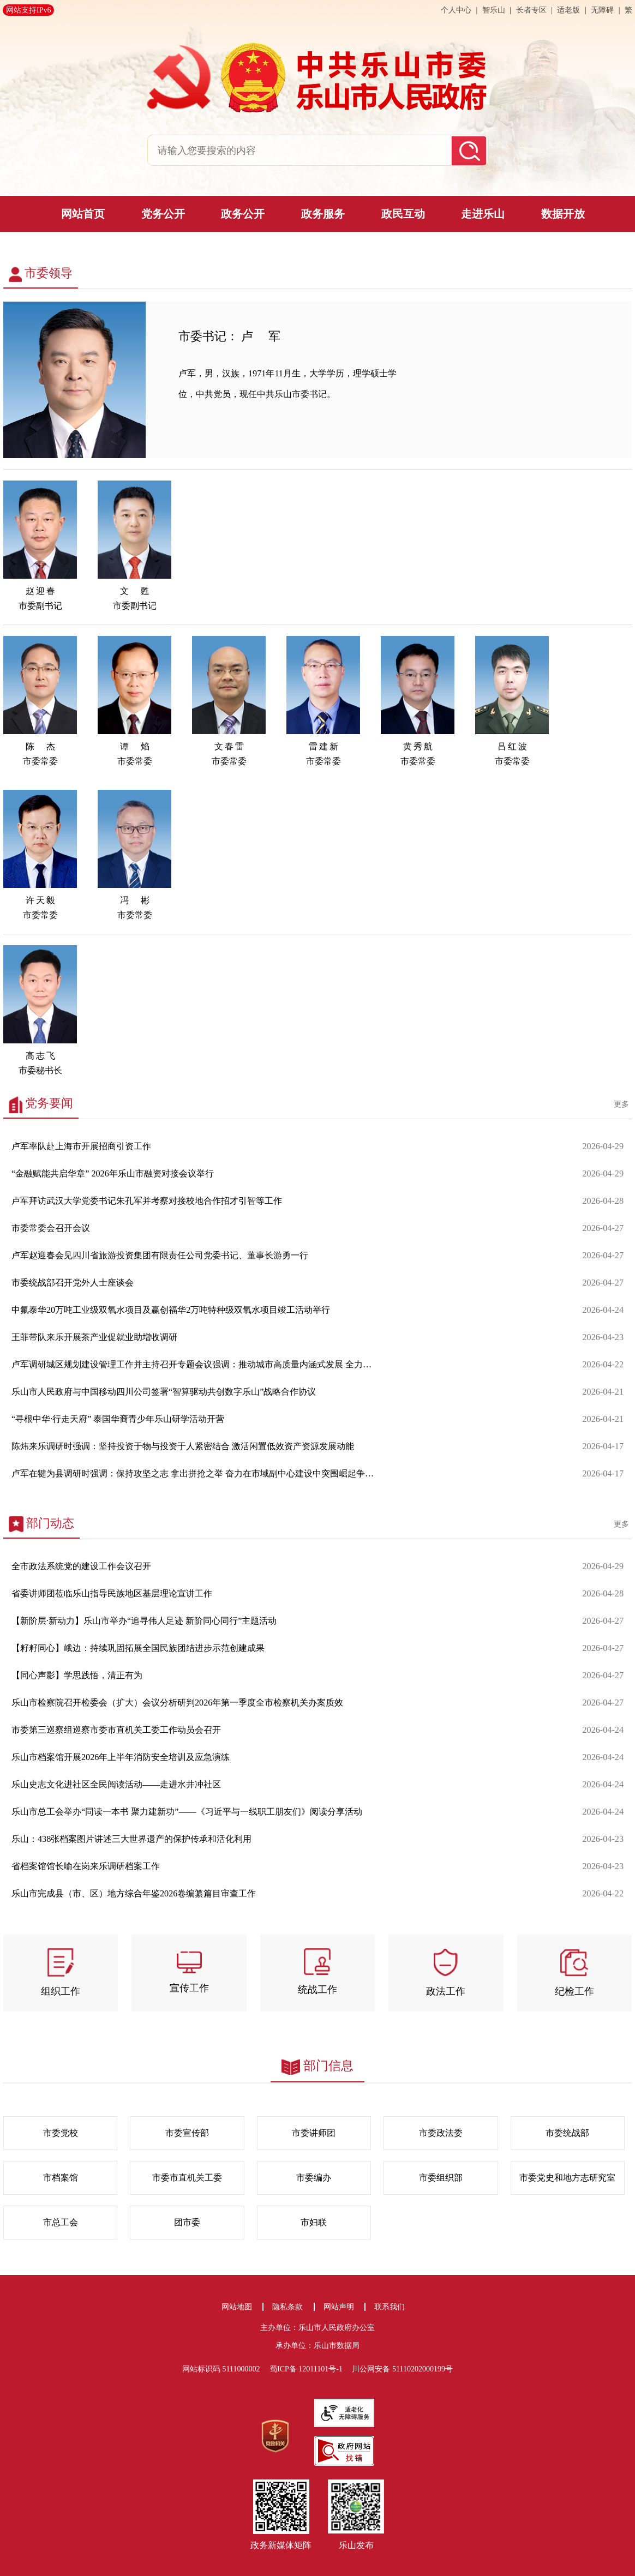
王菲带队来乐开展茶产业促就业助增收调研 (94, 1337)
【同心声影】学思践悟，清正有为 (76, 1675)
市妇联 (314, 2222)
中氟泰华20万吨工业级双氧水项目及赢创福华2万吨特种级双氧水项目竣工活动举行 (170, 1310)
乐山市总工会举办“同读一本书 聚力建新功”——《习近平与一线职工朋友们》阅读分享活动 (186, 1812)
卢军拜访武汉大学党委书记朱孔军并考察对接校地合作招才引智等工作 (146, 1201)
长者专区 (531, 10)
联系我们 (389, 2307)
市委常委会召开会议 (50, 1228)
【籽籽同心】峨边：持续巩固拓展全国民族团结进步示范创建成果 (138, 1648)
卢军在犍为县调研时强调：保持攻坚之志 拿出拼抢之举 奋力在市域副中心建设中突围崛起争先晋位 (195, 1474)
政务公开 (243, 214)
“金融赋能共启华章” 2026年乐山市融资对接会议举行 (112, 1174)
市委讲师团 (314, 2133)
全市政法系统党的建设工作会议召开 (81, 1566)
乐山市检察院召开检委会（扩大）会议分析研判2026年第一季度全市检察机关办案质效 (177, 1703)
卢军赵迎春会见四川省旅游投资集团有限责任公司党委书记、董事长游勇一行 (159, 1255)
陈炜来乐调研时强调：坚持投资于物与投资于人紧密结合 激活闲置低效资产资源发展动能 (182, 1446)
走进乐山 (483, 214)
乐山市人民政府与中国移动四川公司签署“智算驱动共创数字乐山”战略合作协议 (163, 1392)
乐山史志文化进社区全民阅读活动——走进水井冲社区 (116, 1785)
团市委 (187, 2222)
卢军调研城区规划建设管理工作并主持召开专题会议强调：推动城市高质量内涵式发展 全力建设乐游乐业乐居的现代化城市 (195, 1365)
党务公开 (163, 214)
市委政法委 (441, 2133)
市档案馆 (60, 2178)
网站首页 (83, 214)
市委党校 (60, 2133)
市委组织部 (441, 2178)
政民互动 (403, 214)
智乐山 (494, 10)
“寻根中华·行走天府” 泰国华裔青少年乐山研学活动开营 (117, 1419)
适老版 (568, 10)
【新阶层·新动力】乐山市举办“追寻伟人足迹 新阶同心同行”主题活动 (144, 1621)
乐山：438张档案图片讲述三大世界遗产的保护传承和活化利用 (131, 1839)
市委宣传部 (187, 2133)
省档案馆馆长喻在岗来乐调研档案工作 (85, 1866)
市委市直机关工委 (187, 2178)
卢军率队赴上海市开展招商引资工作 (81, 1146)
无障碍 (602, 10)
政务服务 (323, 214)
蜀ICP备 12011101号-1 (309, 2369)
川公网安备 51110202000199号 (402, 2369)
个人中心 (457, 10)
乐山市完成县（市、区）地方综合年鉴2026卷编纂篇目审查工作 (133, 1894)
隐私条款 (287, 2307)
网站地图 (236, 2307)
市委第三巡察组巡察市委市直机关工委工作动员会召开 (116, 1730)
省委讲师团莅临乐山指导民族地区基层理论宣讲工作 (111, 1594)
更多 (621, 1104)
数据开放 (563, 214)
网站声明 (339, 2307)
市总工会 (60, 2222)
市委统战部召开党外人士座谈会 (72, 1283)
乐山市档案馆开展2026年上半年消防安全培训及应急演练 (120, 1757)
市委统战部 (567, 2133)
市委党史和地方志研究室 (567, 2178)
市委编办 (313, 2178)
